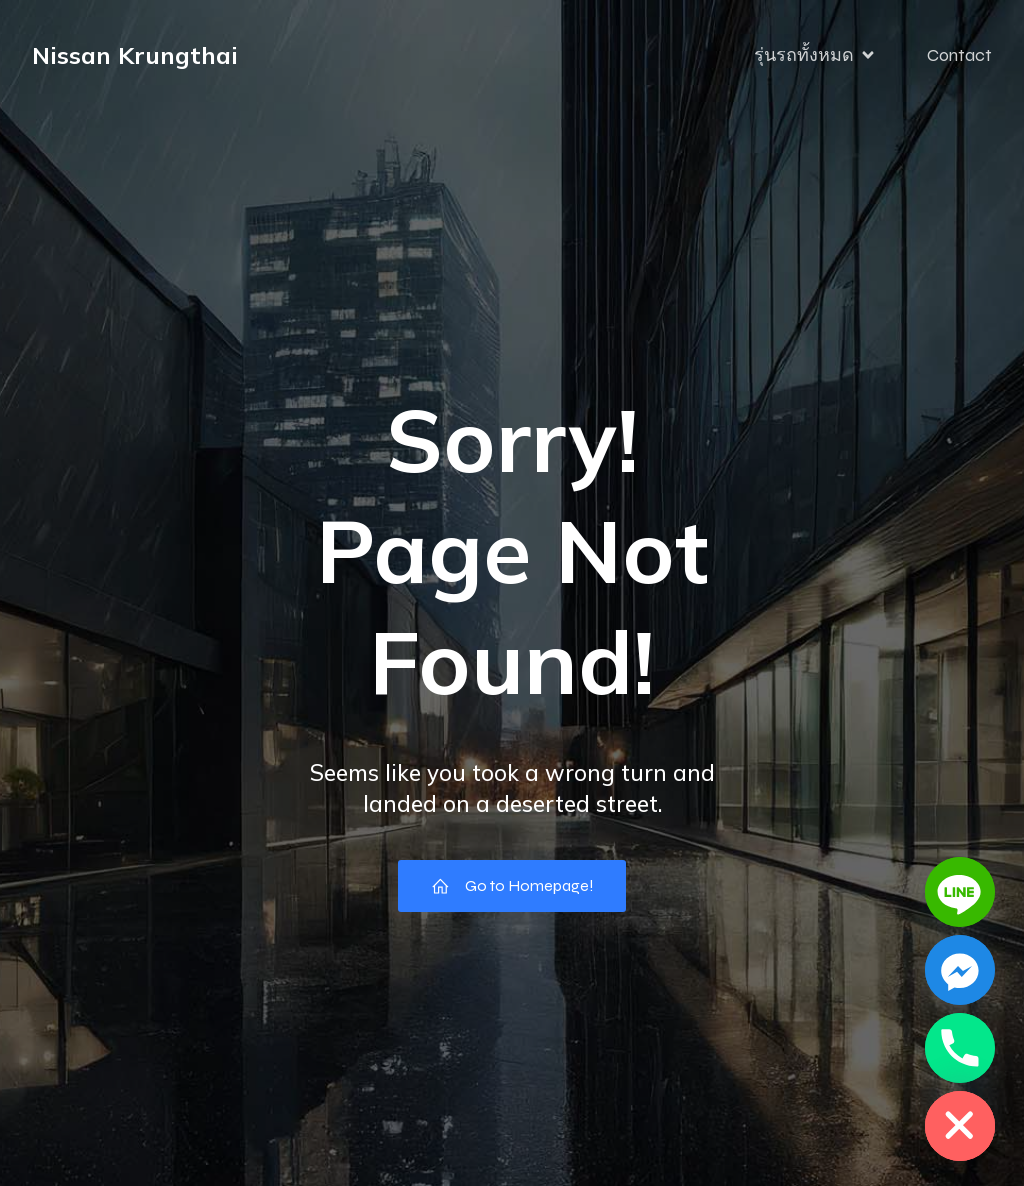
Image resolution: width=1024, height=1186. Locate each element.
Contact (959, 55)
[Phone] (960, 1048)
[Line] (960, 892)
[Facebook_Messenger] (960, 970)
